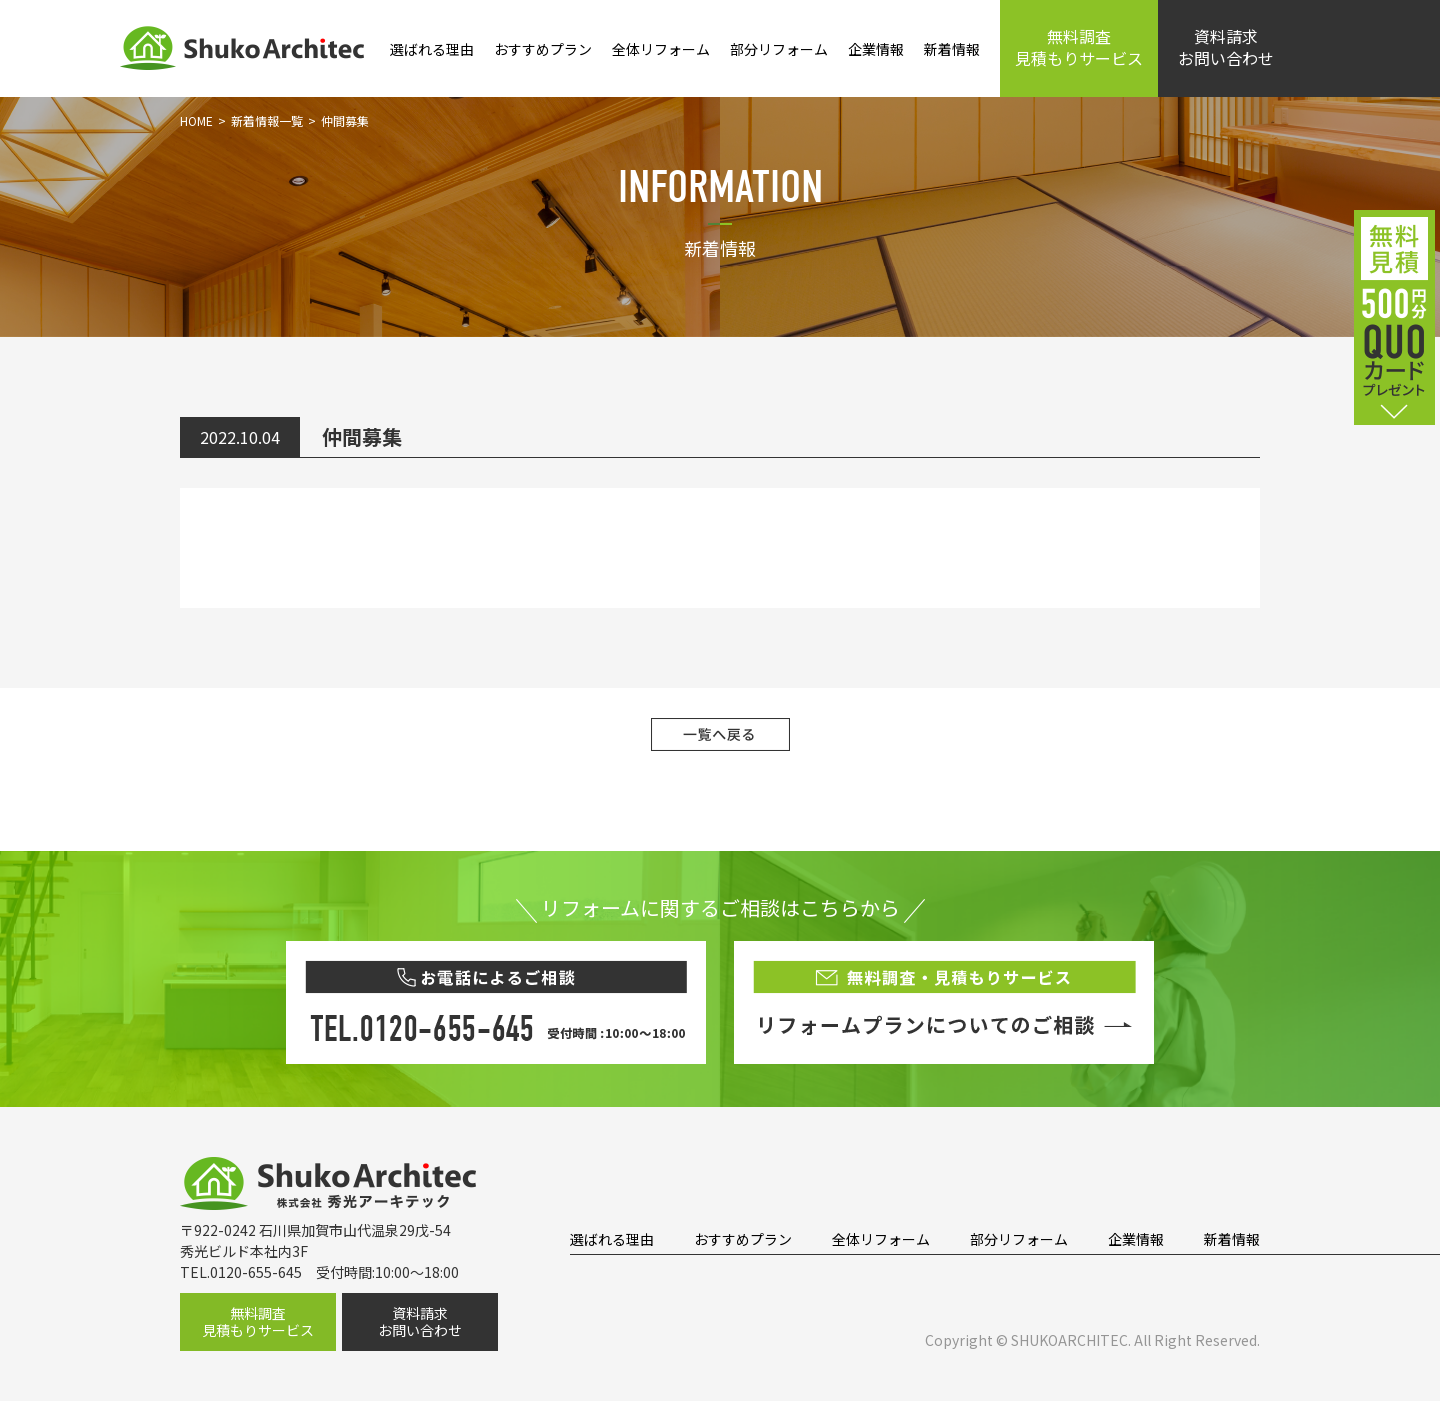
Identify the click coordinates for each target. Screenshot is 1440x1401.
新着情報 (952, 49)
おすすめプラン (543, 49)
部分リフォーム (779, 49)
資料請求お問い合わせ (1226, 47)
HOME (196, 120)
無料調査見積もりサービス (1079, 47)
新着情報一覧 (267, 120)
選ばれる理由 (432, 49)
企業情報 (876, 49)
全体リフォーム (661, 49)
